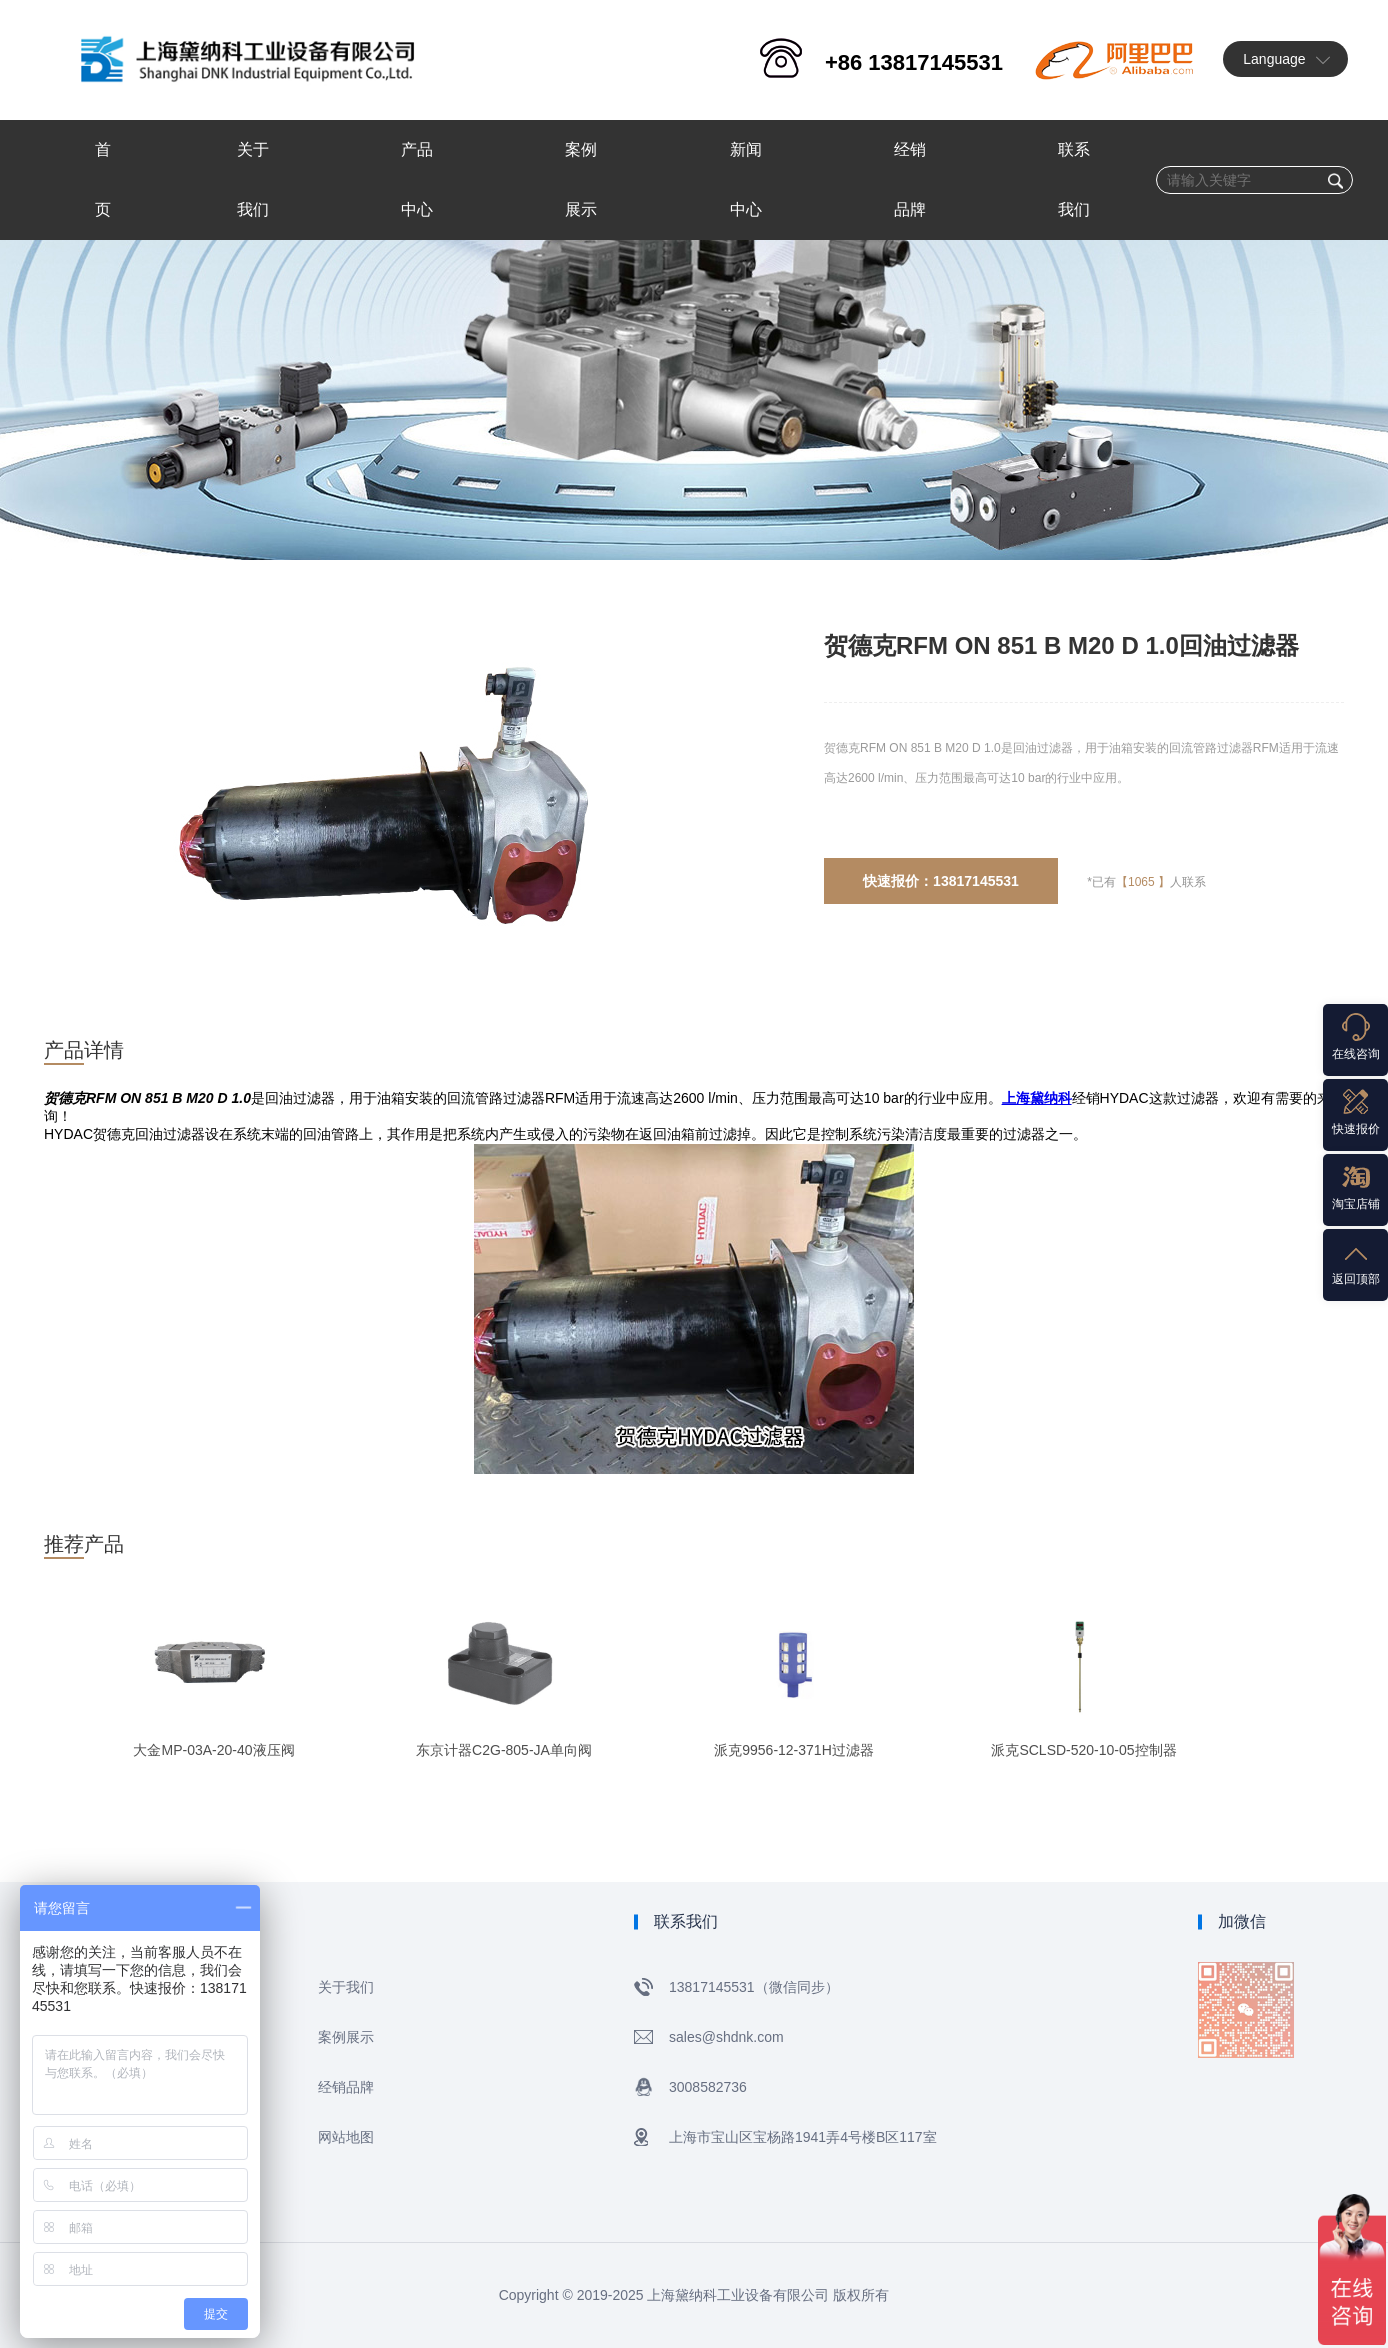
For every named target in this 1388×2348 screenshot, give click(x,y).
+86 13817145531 (914, 62)
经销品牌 (346, 2087)
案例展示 (346, 2037)
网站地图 (346, 2137)
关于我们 (346, 1987)
